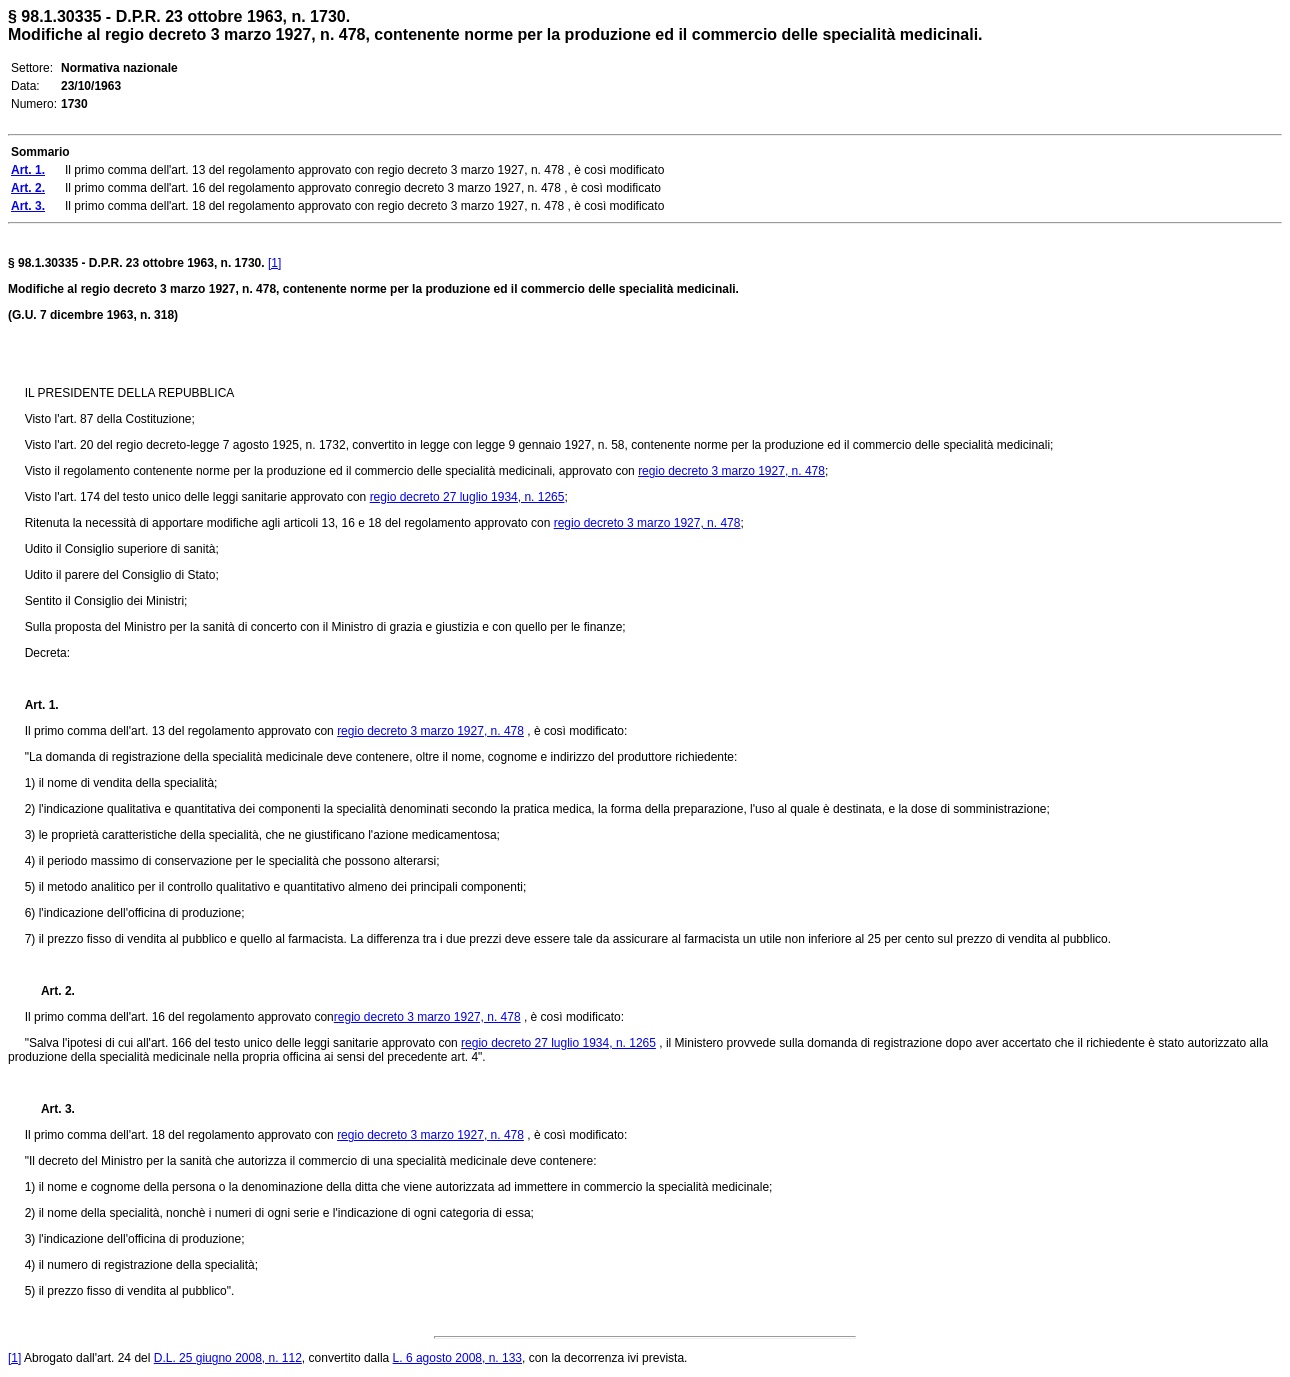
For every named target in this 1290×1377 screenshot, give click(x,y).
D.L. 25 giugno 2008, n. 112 (228, 1358)
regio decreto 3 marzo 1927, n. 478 (731, 471)
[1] (274, 263)
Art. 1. (42, 705)
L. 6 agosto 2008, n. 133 (457, 1358)
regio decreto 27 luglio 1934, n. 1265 (467, 497)
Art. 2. (50, 991)
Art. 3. (50, 1109)
